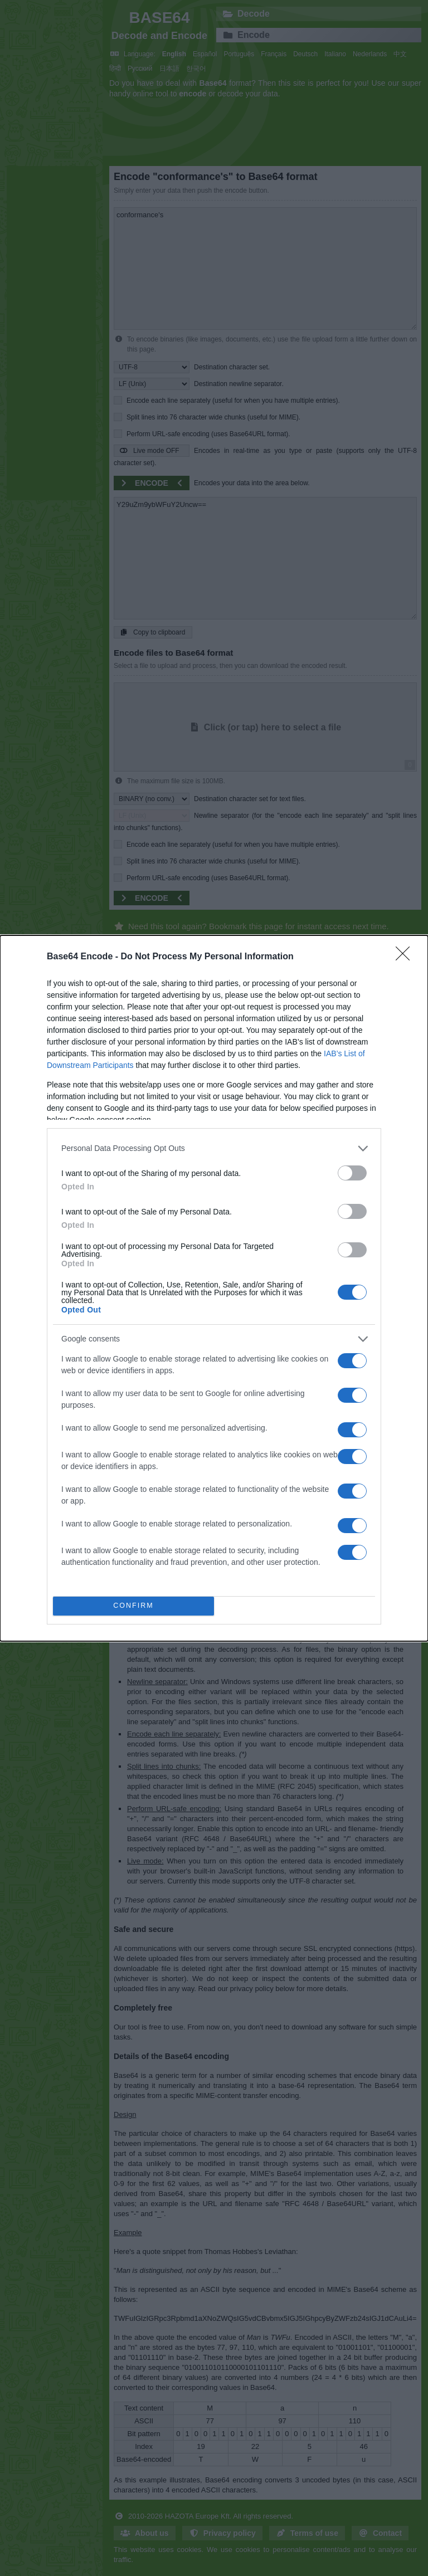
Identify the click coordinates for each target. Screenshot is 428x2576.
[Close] (406, 957)
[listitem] (214, 1148)
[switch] (352, 1172)
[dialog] (214, 1288)
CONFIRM (133, 1606)
